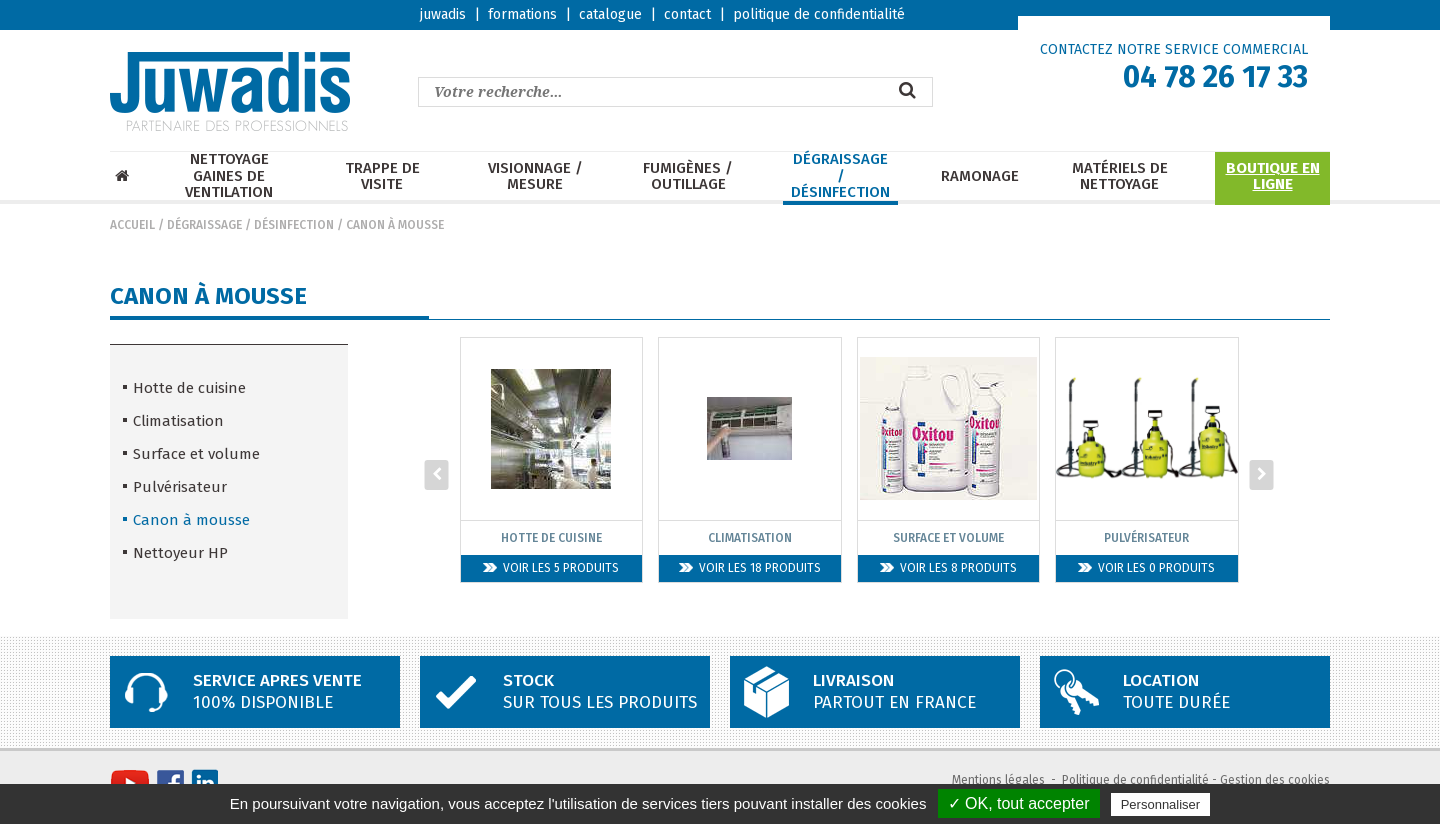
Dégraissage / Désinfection (840, 176)
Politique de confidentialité (1135, 780)
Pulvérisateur (180, 487)
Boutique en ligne (1273, 176)
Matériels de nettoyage (1120, 176)
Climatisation (178, 421)
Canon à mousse (395, 225)
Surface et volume (196, 454)
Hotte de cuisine (189, 388)
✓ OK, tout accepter (1019, 803)
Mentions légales (998, 780)
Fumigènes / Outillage (688, 176)
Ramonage (980, 176)
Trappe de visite (382, 176)
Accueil (132, 225)
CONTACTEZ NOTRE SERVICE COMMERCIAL (1174, 49)
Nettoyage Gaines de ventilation (229, 176)
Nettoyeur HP (180, 553)
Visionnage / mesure (535, 176)
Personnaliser (1161, 804)
